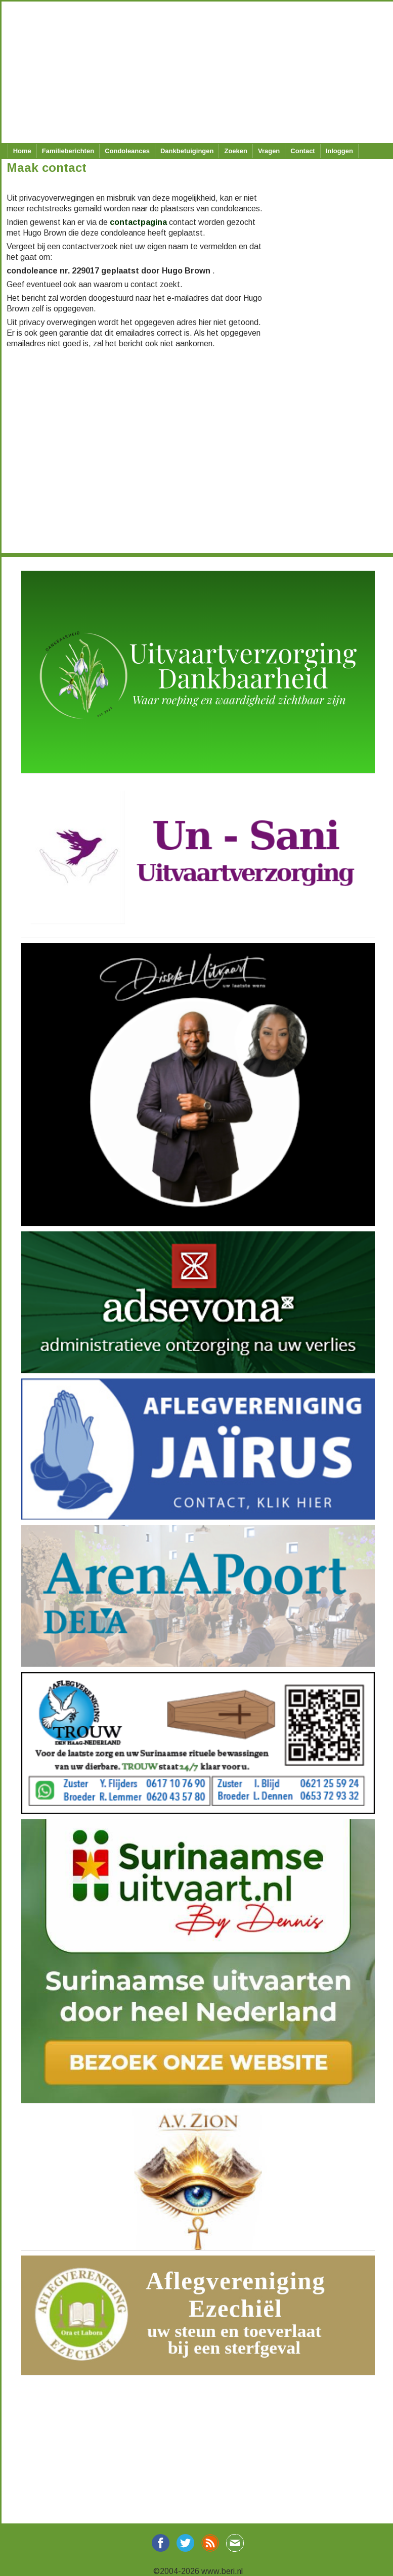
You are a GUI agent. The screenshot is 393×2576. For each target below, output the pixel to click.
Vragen (269, 151)
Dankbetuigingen (186, 151)
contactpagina (138, 222)
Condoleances (127, 151)
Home (22, 151)
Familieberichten (68, 151)
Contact (302, 151)
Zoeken (235, 151)
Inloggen (339, 151)
